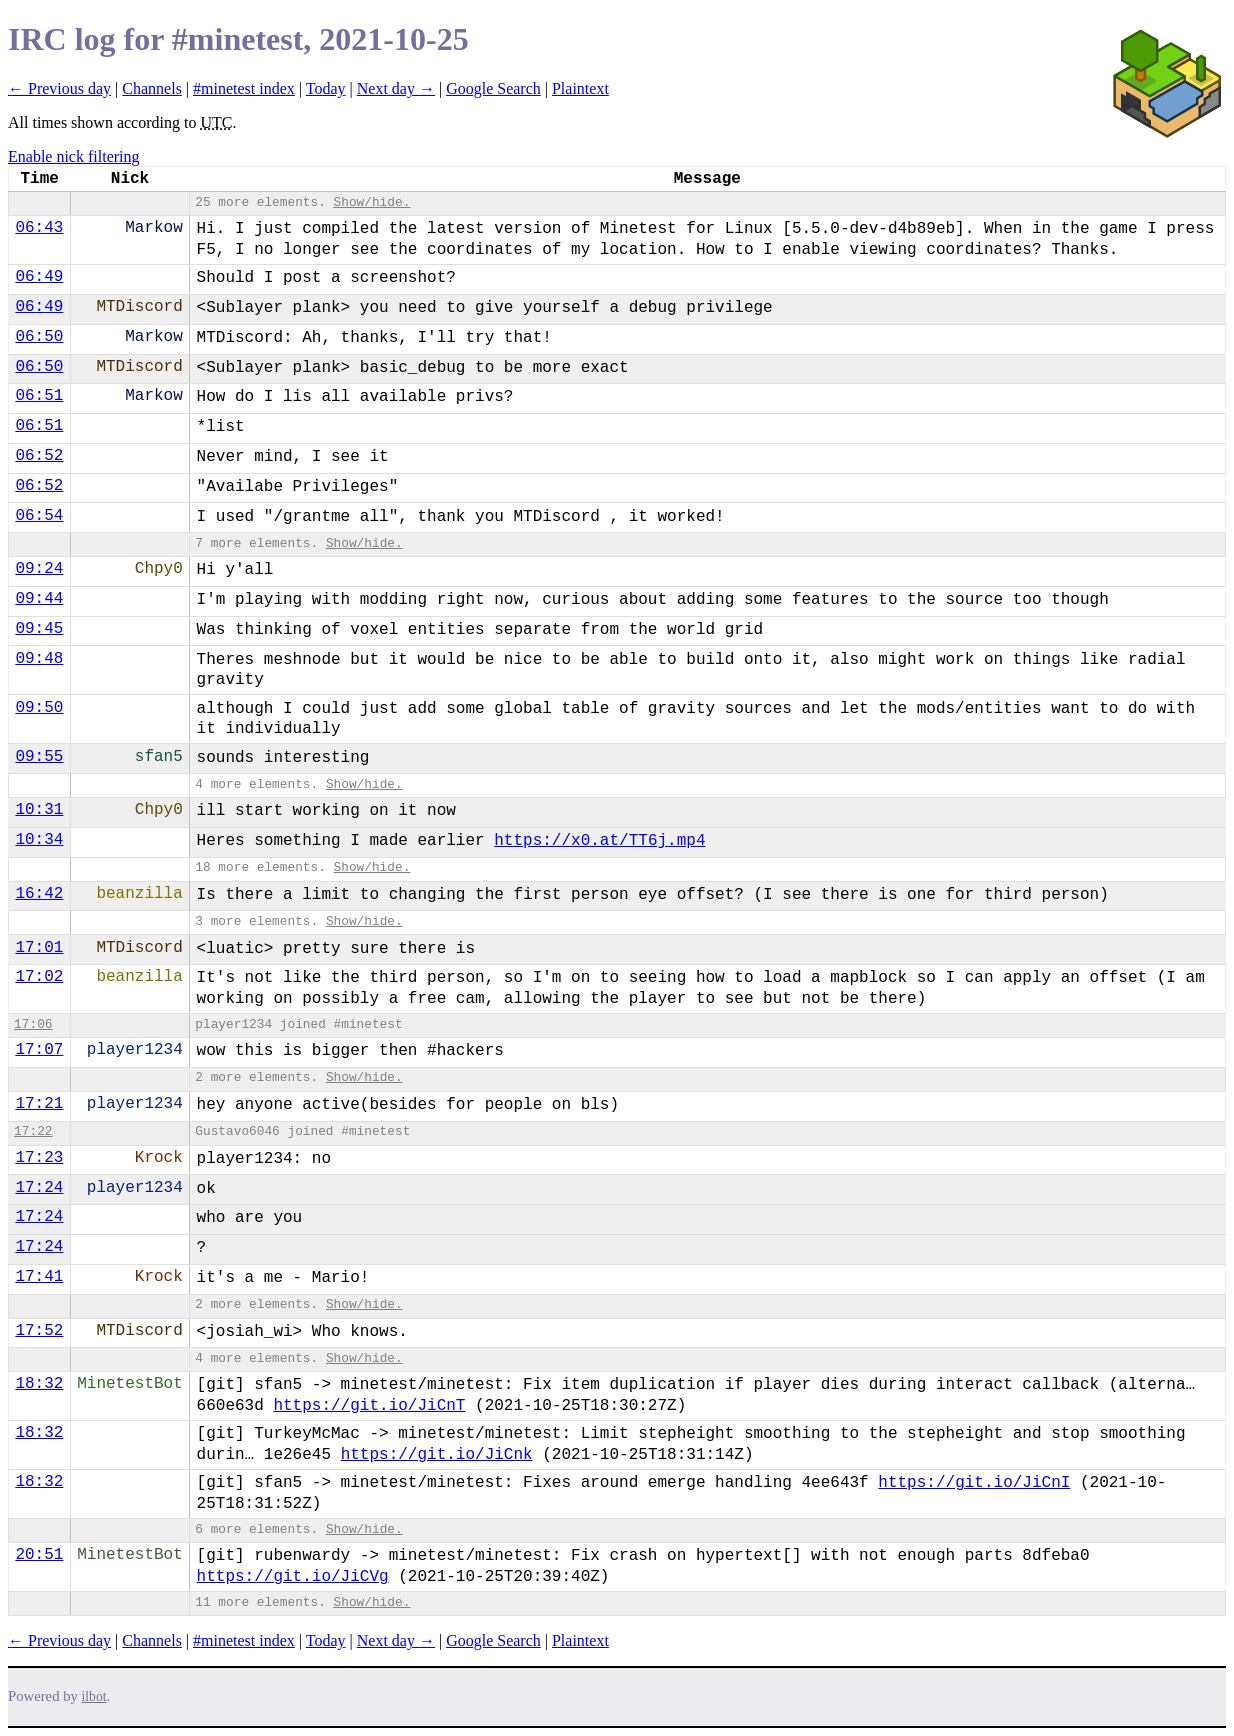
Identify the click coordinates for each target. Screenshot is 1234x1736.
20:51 (39, 1555)
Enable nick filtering (74, 156)
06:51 (39, 396)
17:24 (39, 1188)
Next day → (396, 88)
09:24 (39, 569)
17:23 (39, 1158)
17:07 (39, 1050)
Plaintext (580, 88)
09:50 (39, 708)
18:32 (39, 1384)
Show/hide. (372, 202)
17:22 (33, 1131)
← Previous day (59, 88)
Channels (152, 88)
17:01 (39, 948)
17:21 (39, 1104)
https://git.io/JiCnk (437, 1455)
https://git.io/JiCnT (369, 1406)
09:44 (39, 599)
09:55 (39, 757)
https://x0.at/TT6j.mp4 (599, 841)
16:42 (39, 894)
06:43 (39, 228)
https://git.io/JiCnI (974, 1483)
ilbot (94, 1696)
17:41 (39, 1277)
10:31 (39, 810)
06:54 (39, 516)
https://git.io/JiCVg (293, 1577)
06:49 (39, 277)
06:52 (39, 456)
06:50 (39, 337)
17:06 (33, 1024)
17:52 (39, 1331)
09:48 (39, 659)
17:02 (39, 977)
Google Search (493, 88)
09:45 (39, 629)
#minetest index (244, 88)
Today (326, 88)
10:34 (39, 840)
